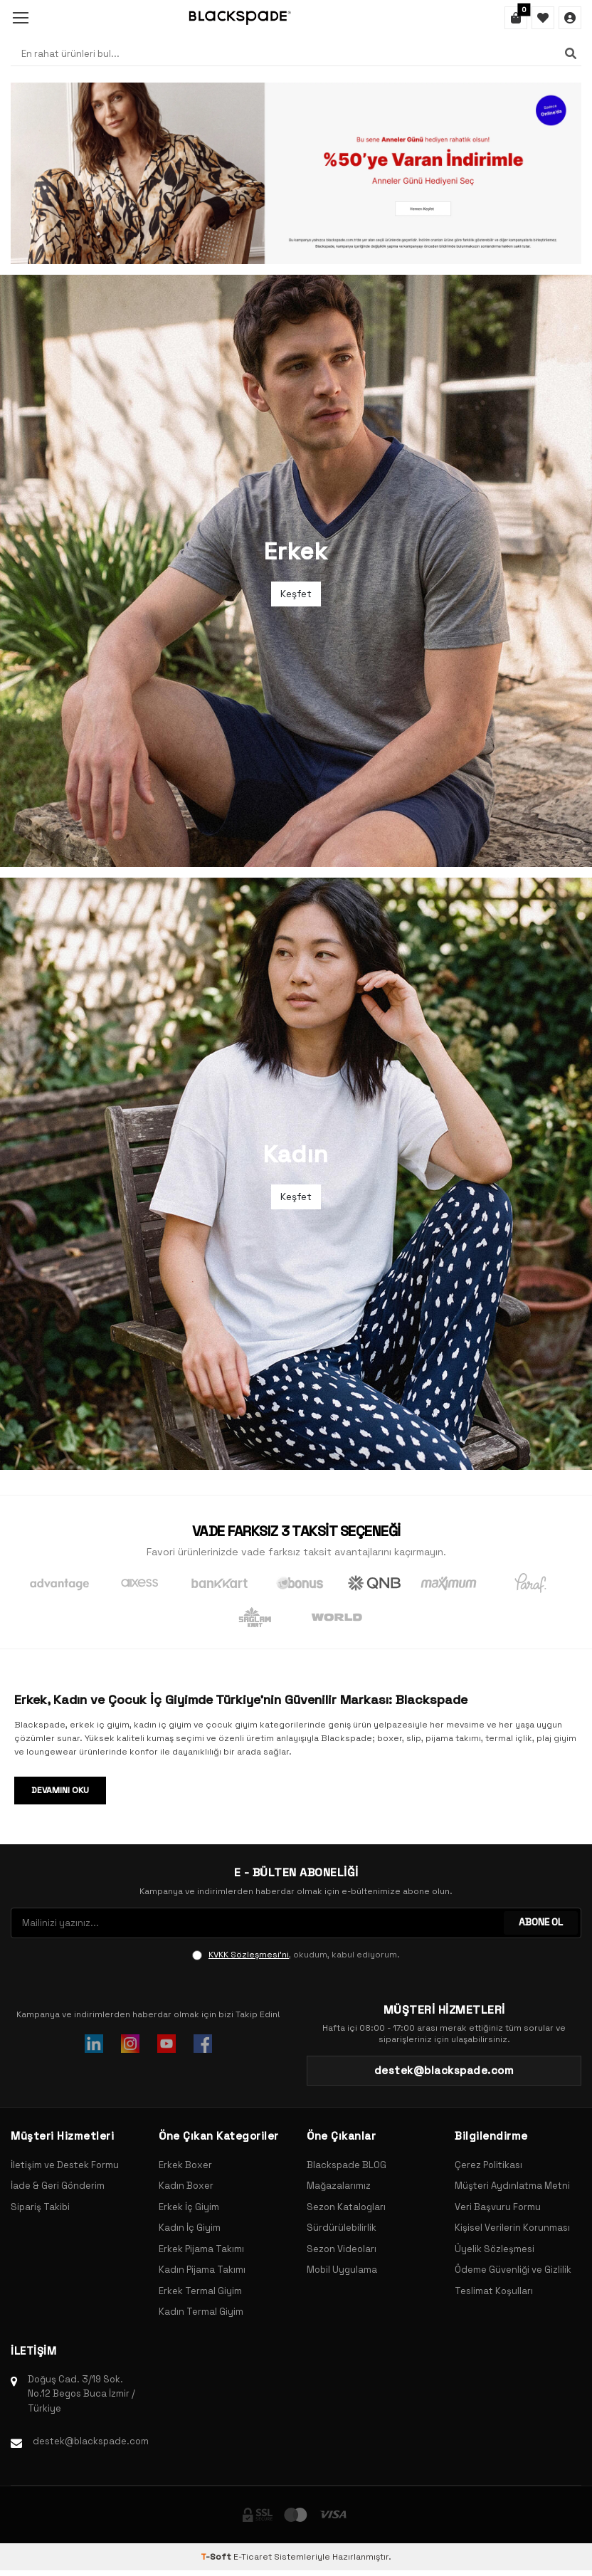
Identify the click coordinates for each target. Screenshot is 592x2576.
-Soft (217, 2556)
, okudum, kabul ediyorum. (296, 1954)
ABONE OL (540, 1922)
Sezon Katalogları (346, 2207)
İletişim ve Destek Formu (65, 2165)
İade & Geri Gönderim (58, 2186)
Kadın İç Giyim (190, 2228)
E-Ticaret (252, 2556)
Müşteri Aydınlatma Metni (512, 2186)
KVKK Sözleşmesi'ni (248, 1954)
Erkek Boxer (185, 2165)
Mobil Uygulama (342, 2270)
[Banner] (296, 173)
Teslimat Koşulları (494, 2291)
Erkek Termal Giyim (200, 2291)
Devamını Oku (60, 1790)
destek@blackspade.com (91, 2441)
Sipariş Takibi (40, 2207)
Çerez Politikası (488, 2165)
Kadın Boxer (186, 2186)
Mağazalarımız (339, 2186)
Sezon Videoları (341, 2249)
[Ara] (570, 53)
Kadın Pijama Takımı (202, 2270)
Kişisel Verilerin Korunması (512, 2228)
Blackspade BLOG (346, 2165)
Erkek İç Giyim (189, 2207)
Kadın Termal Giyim (201, 2312)
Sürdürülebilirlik (341, 2228)
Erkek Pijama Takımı (201, 2249)
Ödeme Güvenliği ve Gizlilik (513, 2270)
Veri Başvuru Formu (498, 2207)
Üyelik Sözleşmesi (494, 2249)
